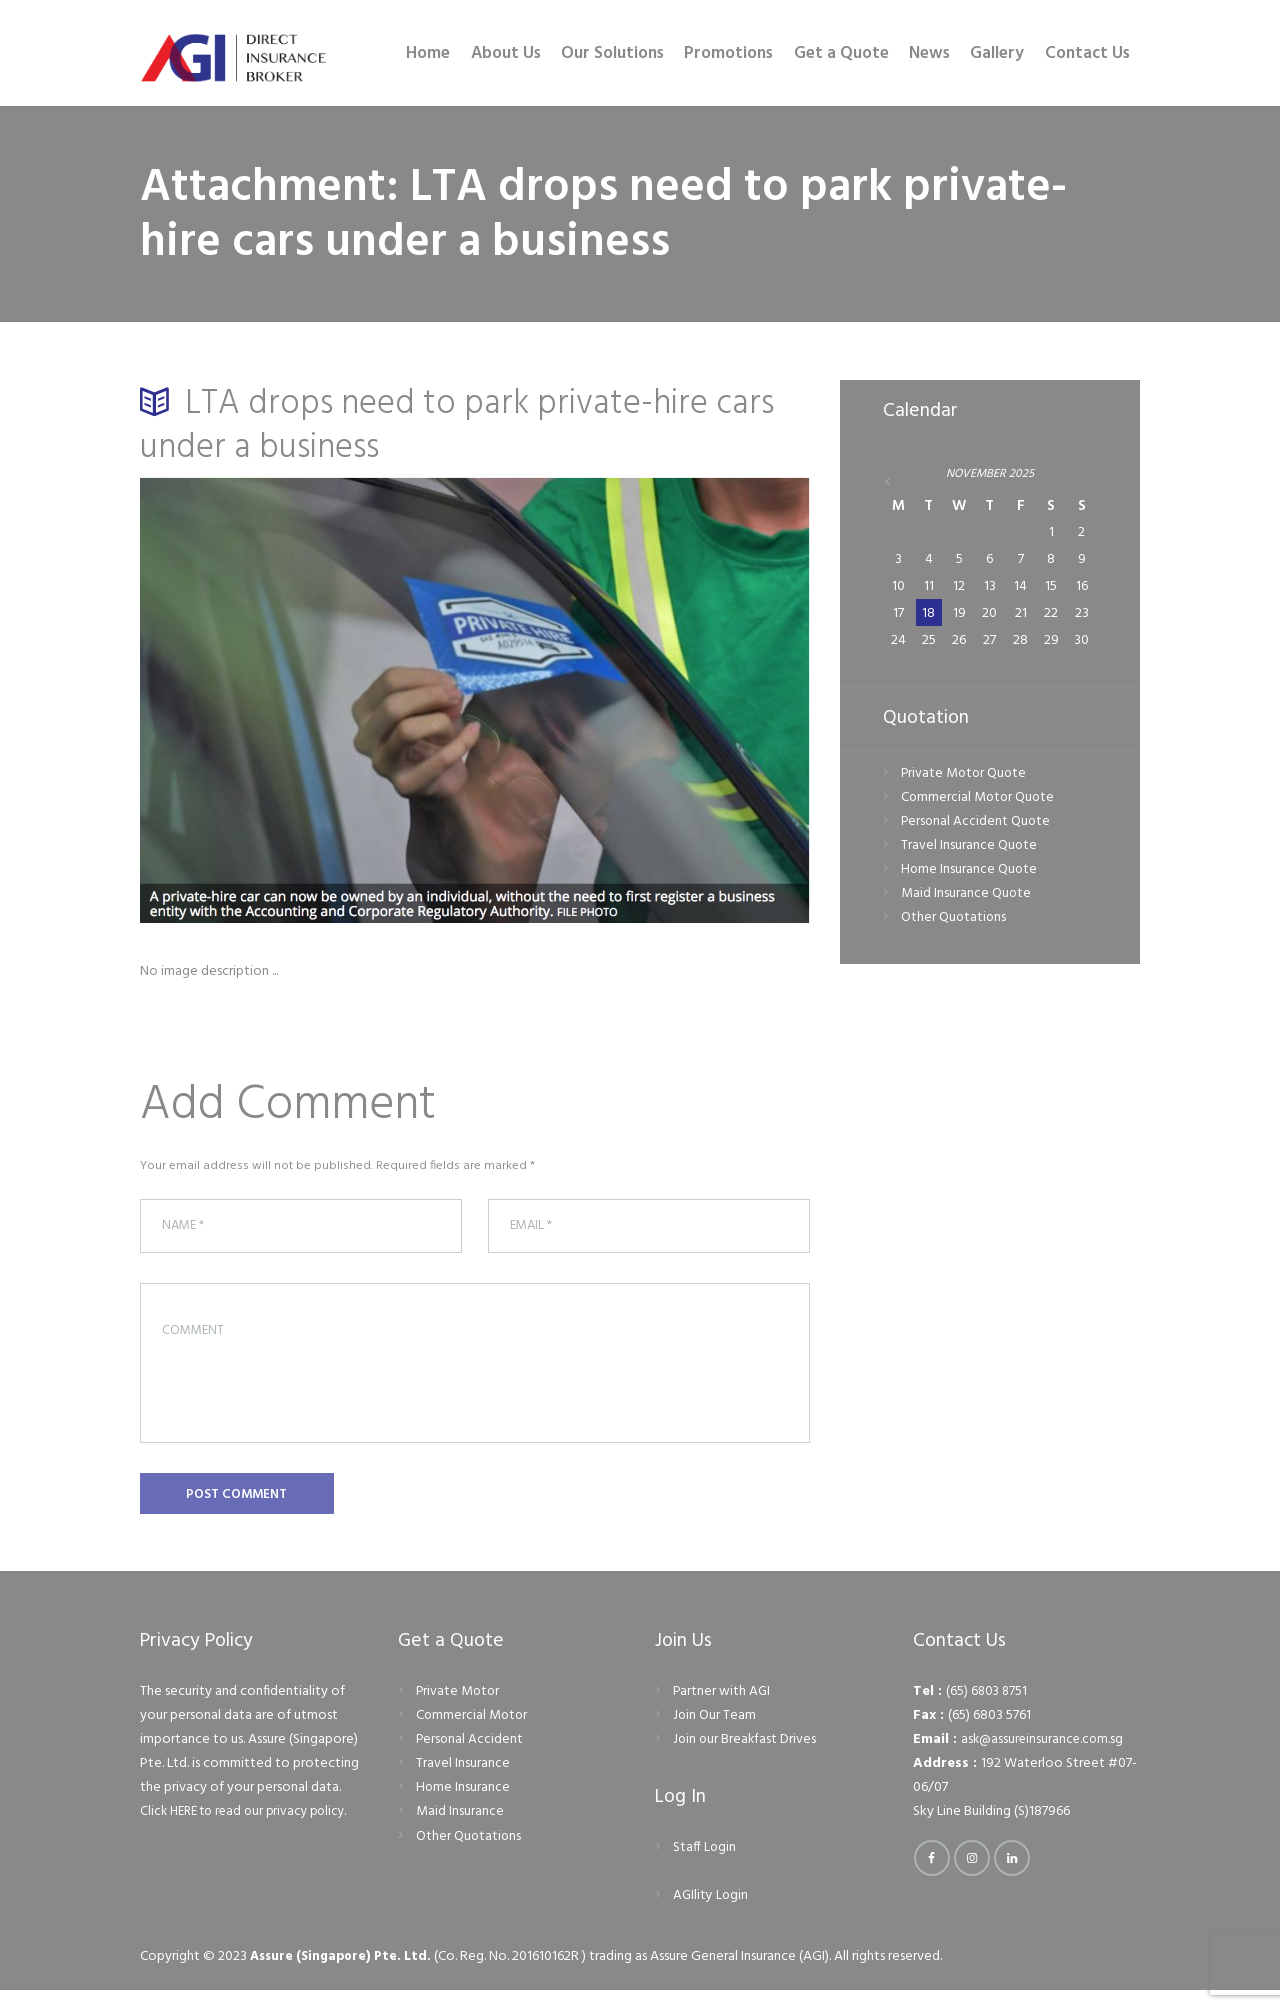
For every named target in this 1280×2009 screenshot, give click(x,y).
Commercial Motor (473, 1733)
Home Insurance (463, 1806)
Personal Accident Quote (977, 823)
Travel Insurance (463, 1782)
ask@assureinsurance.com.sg (1044, 1757)
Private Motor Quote (965, 775)
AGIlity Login (711, 1914)
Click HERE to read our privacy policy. (250, 1830)
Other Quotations (954, 920)
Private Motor (459, 1709)
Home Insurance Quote (970, 872)
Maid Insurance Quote (966, 896)
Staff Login (705, 1866)
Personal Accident (470, 1757)
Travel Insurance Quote (969, 848)
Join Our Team (715, 1733)
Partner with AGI (722, 1709)
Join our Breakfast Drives (746, 1757)
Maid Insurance (460, 1830)
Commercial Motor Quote (979, 799)
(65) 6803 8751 (988, 1709)
